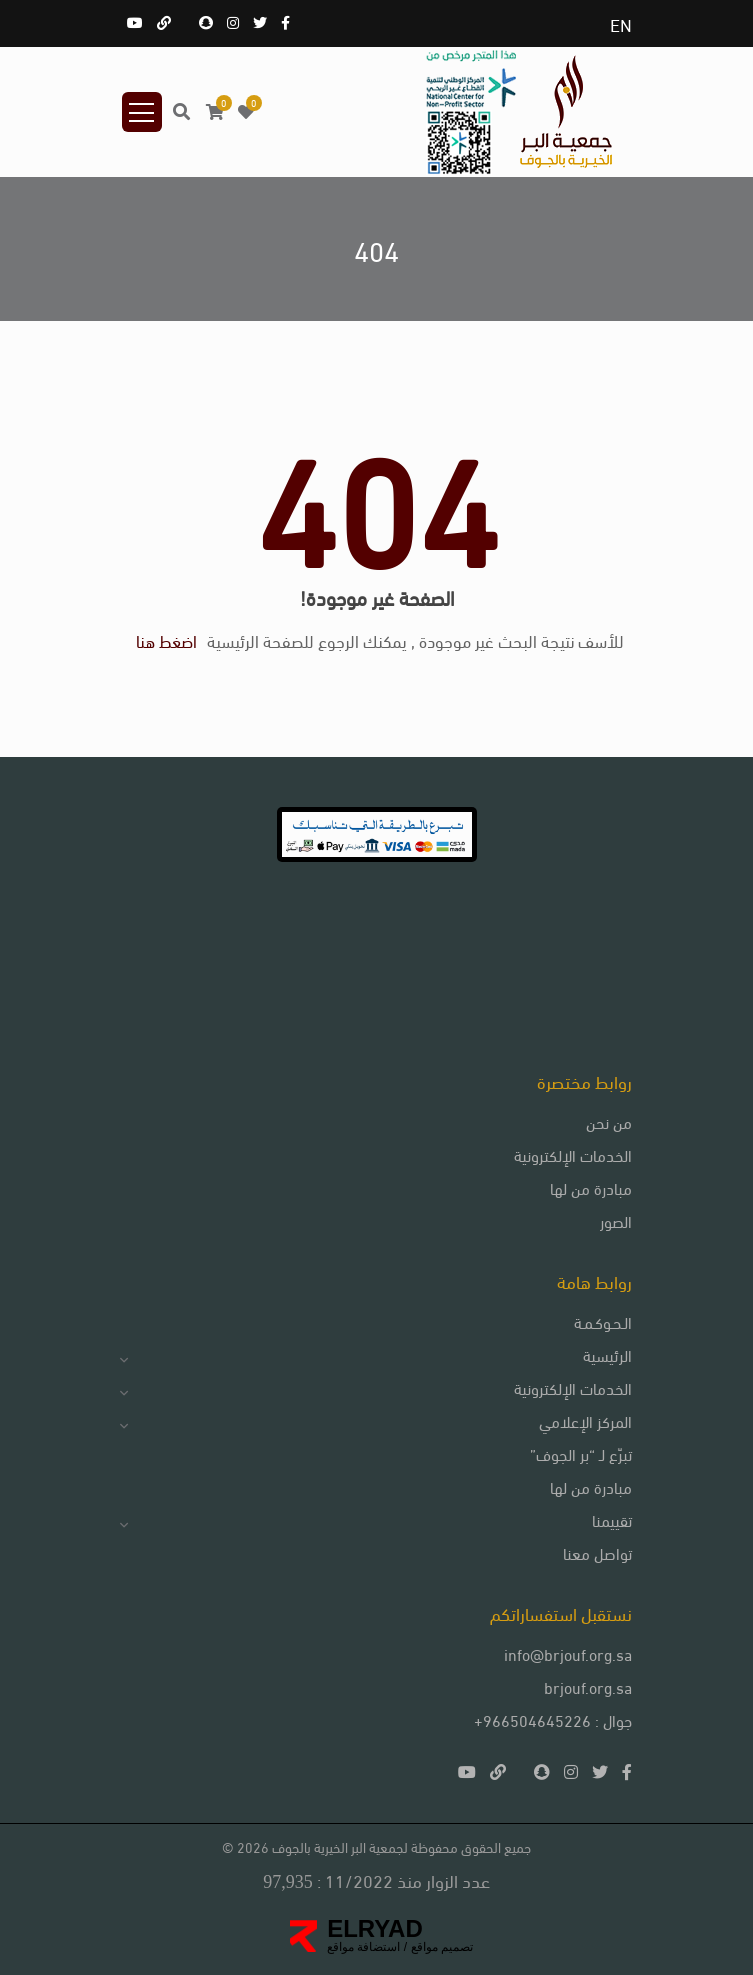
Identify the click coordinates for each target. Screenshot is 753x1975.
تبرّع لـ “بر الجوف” (581, 1453)
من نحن (609, 1121)
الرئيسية (607, 1354)
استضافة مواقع (363, 1947)
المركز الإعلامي (585, 1420)
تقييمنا (612, 1519)
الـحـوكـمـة (603, 1321)
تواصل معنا (597, 1552)
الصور (616, 1220)
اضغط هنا (166, 639)
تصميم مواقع (440, 1947)
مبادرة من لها (591, 1187)
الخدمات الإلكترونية (573, 1154)
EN (621, 23)
